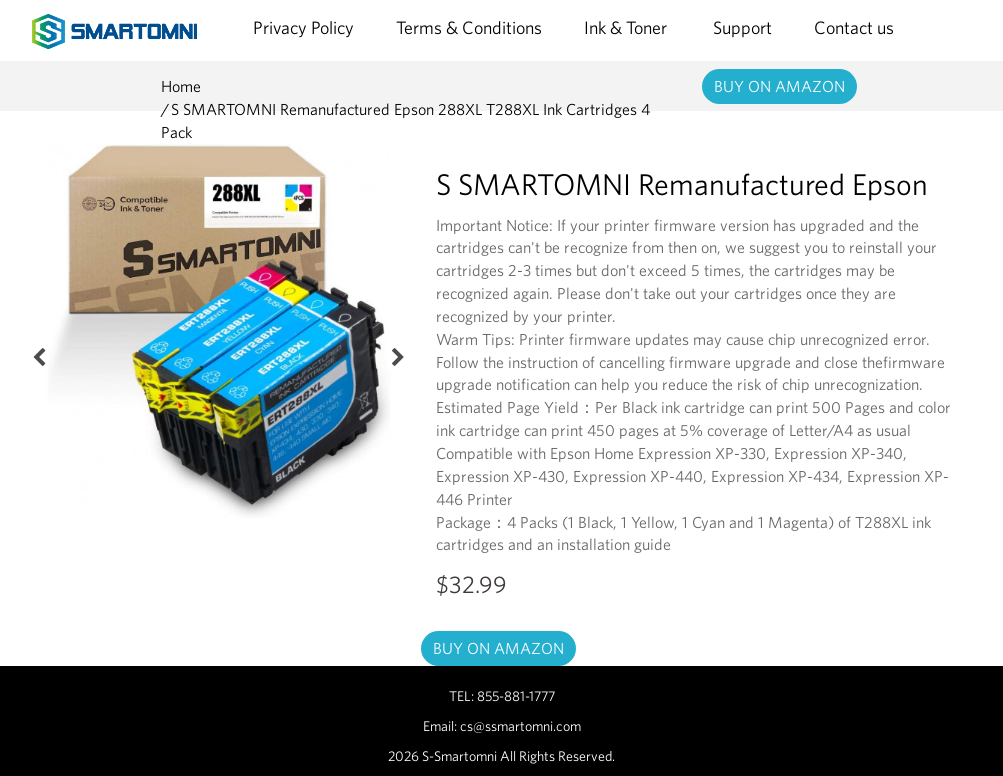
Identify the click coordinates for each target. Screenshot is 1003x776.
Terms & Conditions (469, 27)
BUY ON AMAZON (779, 86)
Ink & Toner (627, 27)
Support (742, 27)
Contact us (854, 27)
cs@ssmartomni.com (520, 726)
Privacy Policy (303, 27)
